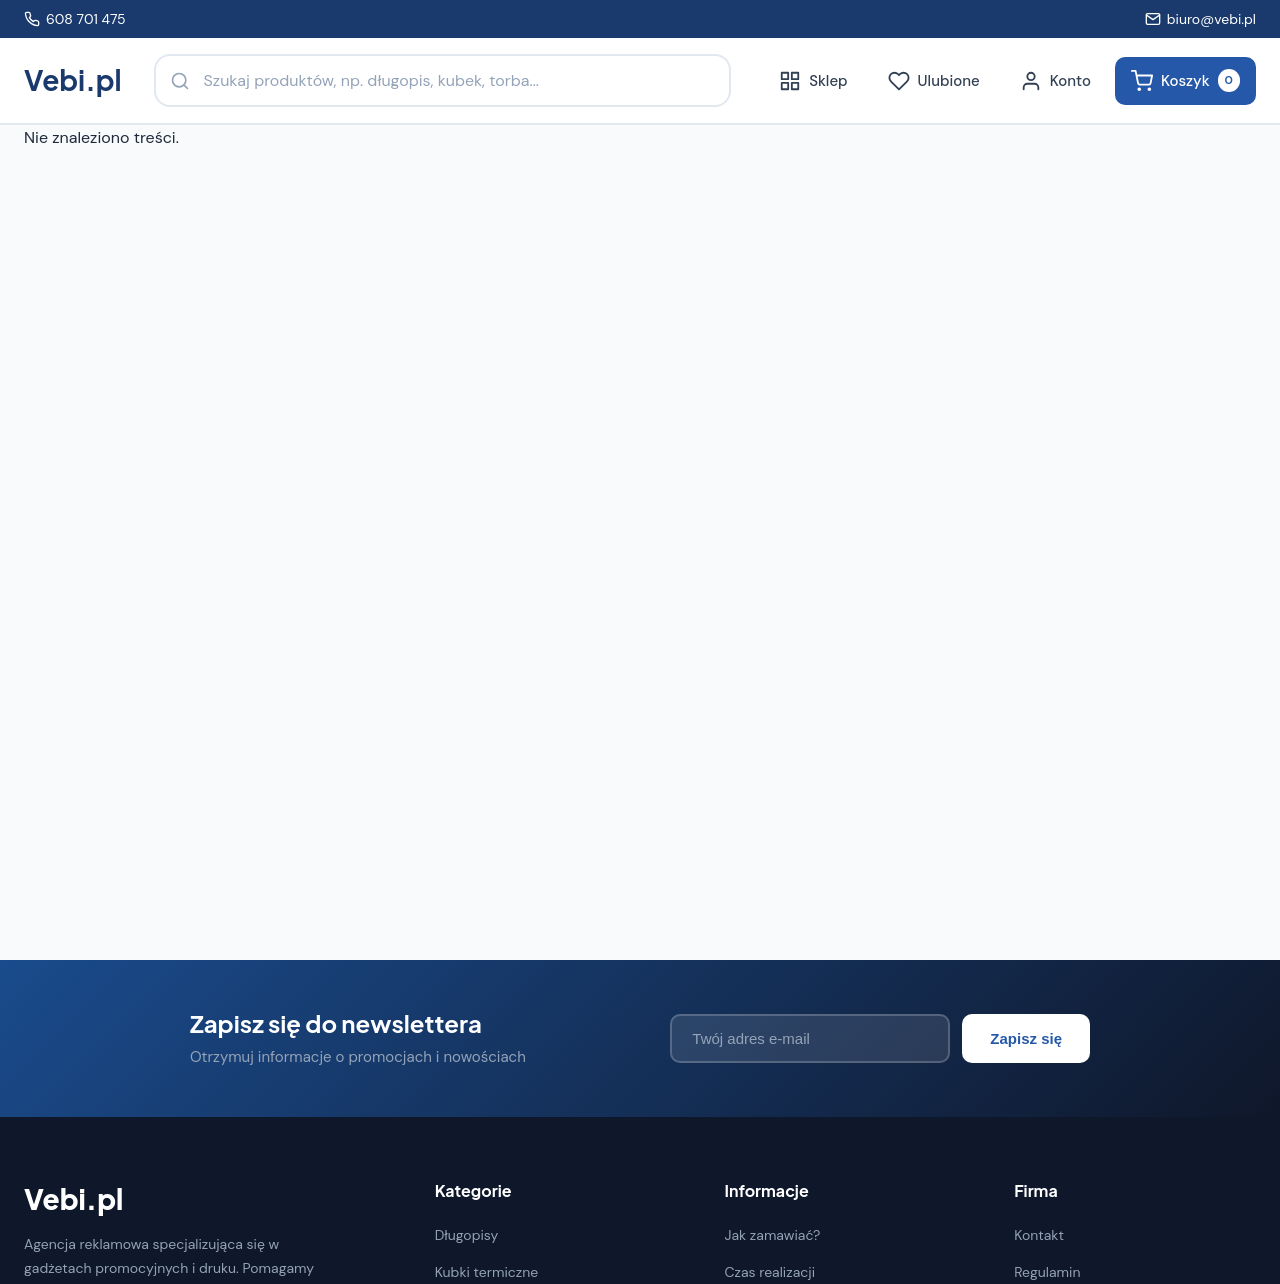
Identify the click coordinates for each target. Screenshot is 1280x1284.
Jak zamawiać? (772, 1235)
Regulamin (1047, 1272)
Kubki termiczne (487, 1272)
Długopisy (467, 1235)
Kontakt (1039, 1235)
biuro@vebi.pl (1200, 19)
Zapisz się (1026, 1038)
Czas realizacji (769, 1272)
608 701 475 (75, 19)
